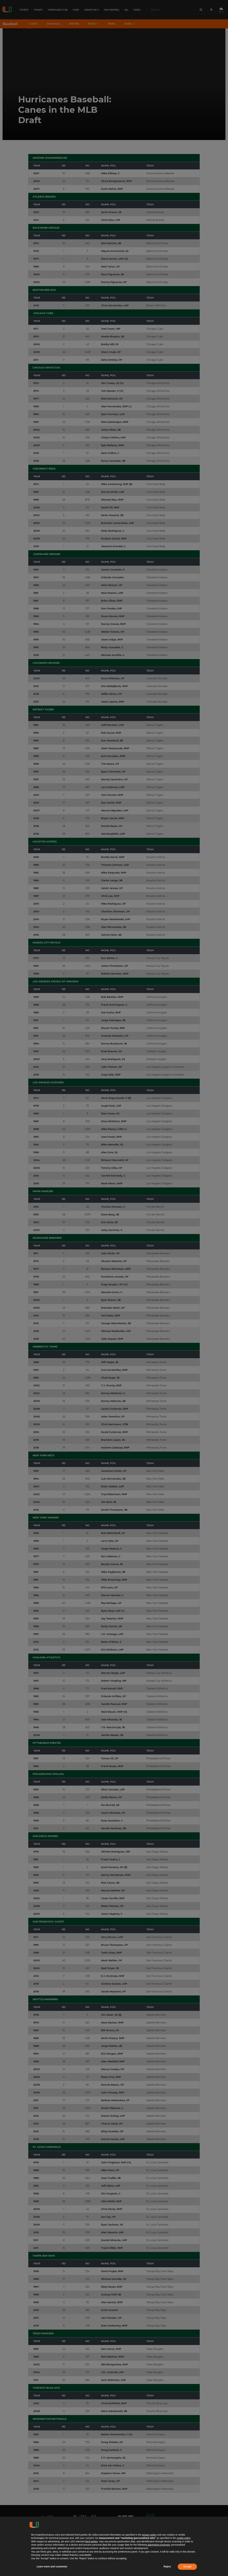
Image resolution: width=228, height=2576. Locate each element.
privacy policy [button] (149, 2534)
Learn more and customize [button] (52, 2566)
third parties (91, 2541)
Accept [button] (187, 2566)
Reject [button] (167, 2566)
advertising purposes (159, 2544)
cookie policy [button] (183, 2538)
